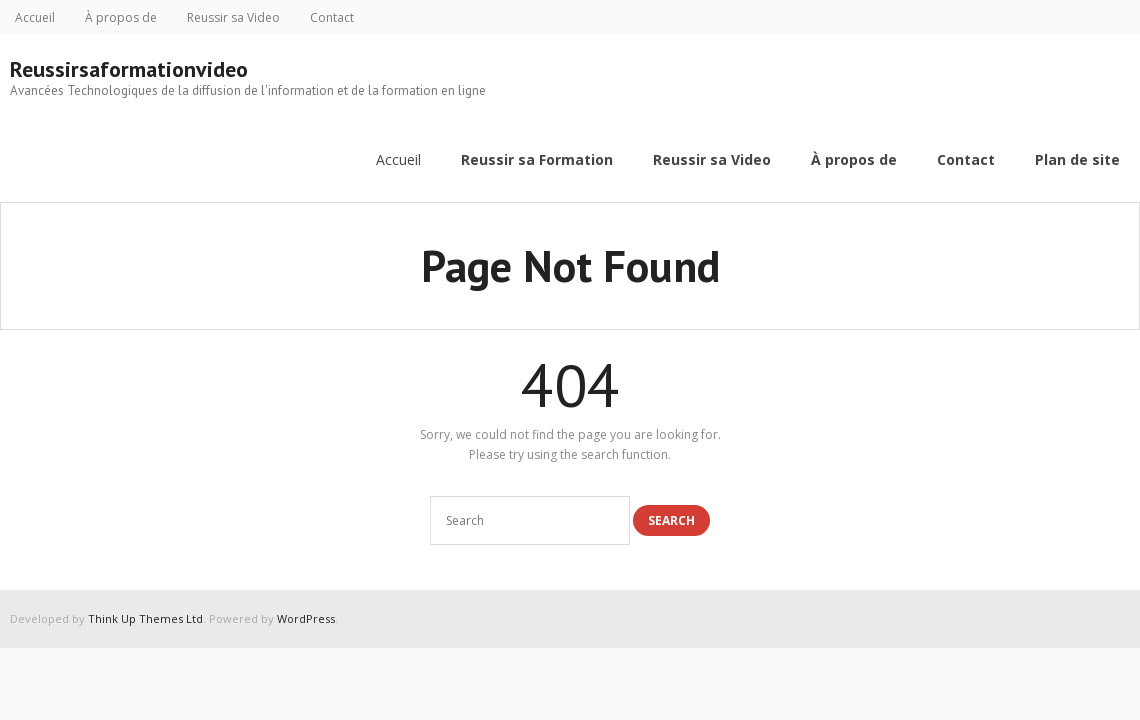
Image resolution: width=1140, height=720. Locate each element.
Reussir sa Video (233, 17)
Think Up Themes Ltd (145, 618)
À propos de (121, 17)
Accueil (35, 17)
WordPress (306, 618)
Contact (332, 17)
